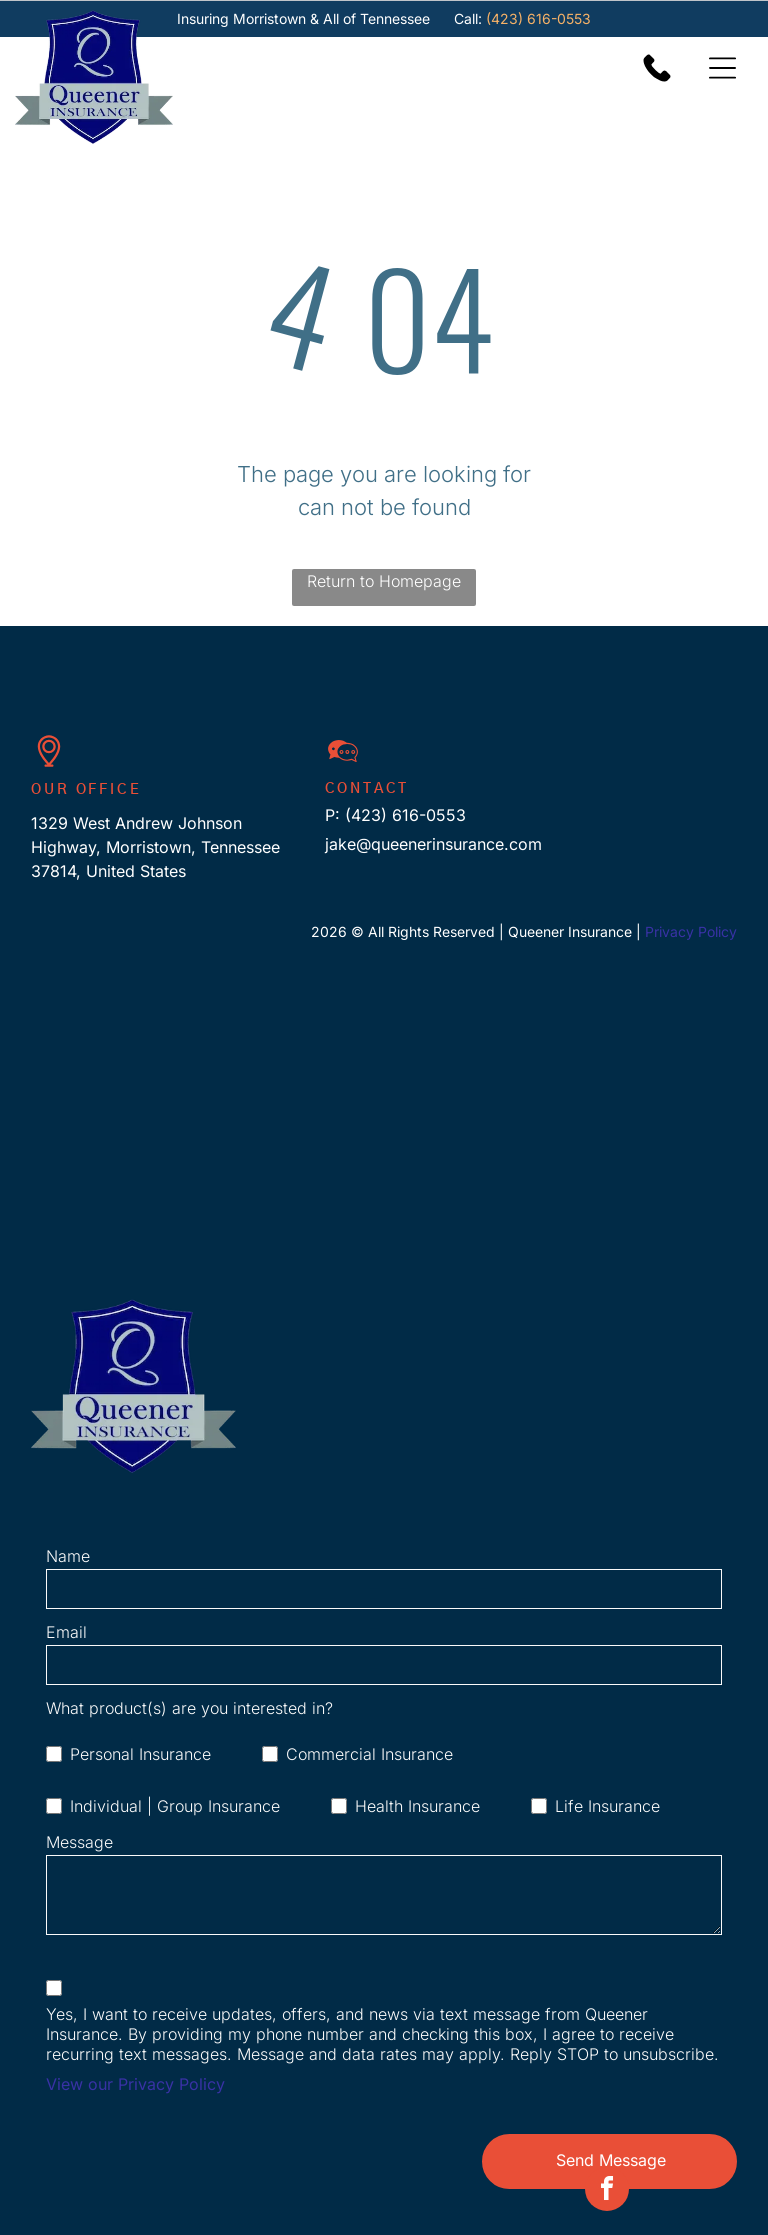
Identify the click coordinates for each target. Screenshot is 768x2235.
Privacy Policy (691, 931)
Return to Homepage (384, 581)
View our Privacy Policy (135, 2084)
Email (66, 1632)
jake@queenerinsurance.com (433, 844)
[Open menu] (722, 68)
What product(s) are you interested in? (189, 1708)
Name (68, 1556)
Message (79, 1842)
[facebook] (607, 2210)
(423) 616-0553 (538, 18)
